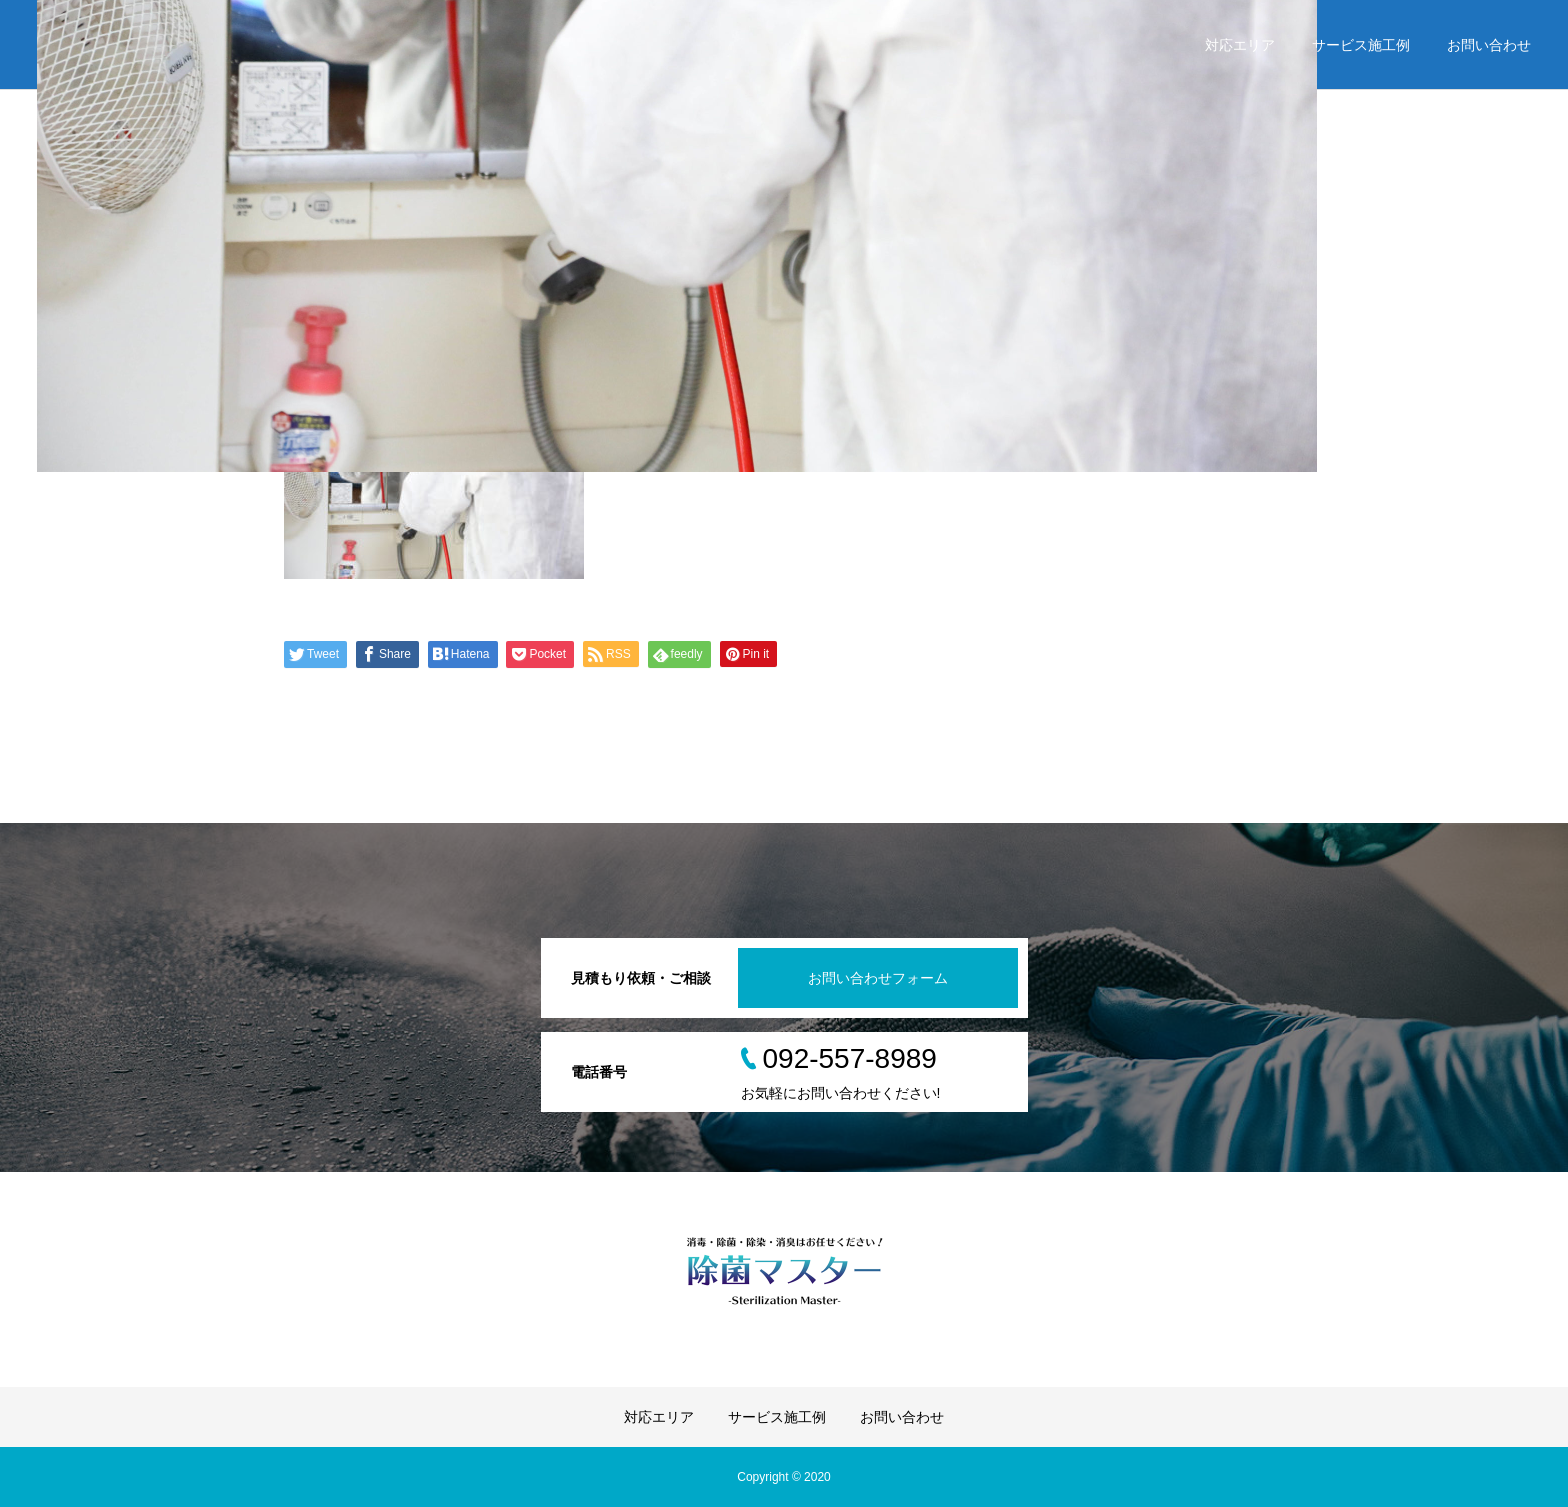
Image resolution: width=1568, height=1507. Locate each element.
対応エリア (1240, 45)
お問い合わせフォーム (878, 978)
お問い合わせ (1489, 45)
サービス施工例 (1361, 45)
